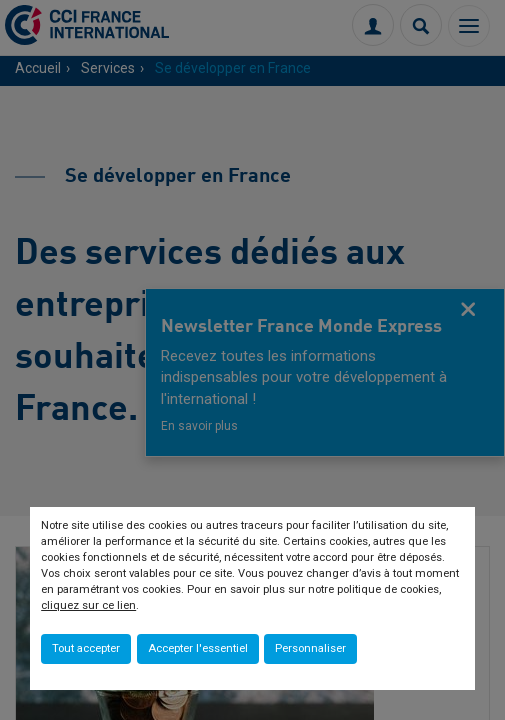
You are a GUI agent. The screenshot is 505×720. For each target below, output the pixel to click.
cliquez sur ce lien (88, 605)
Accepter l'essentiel (198, 648)
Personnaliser (310, 648)
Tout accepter (86, 648)
